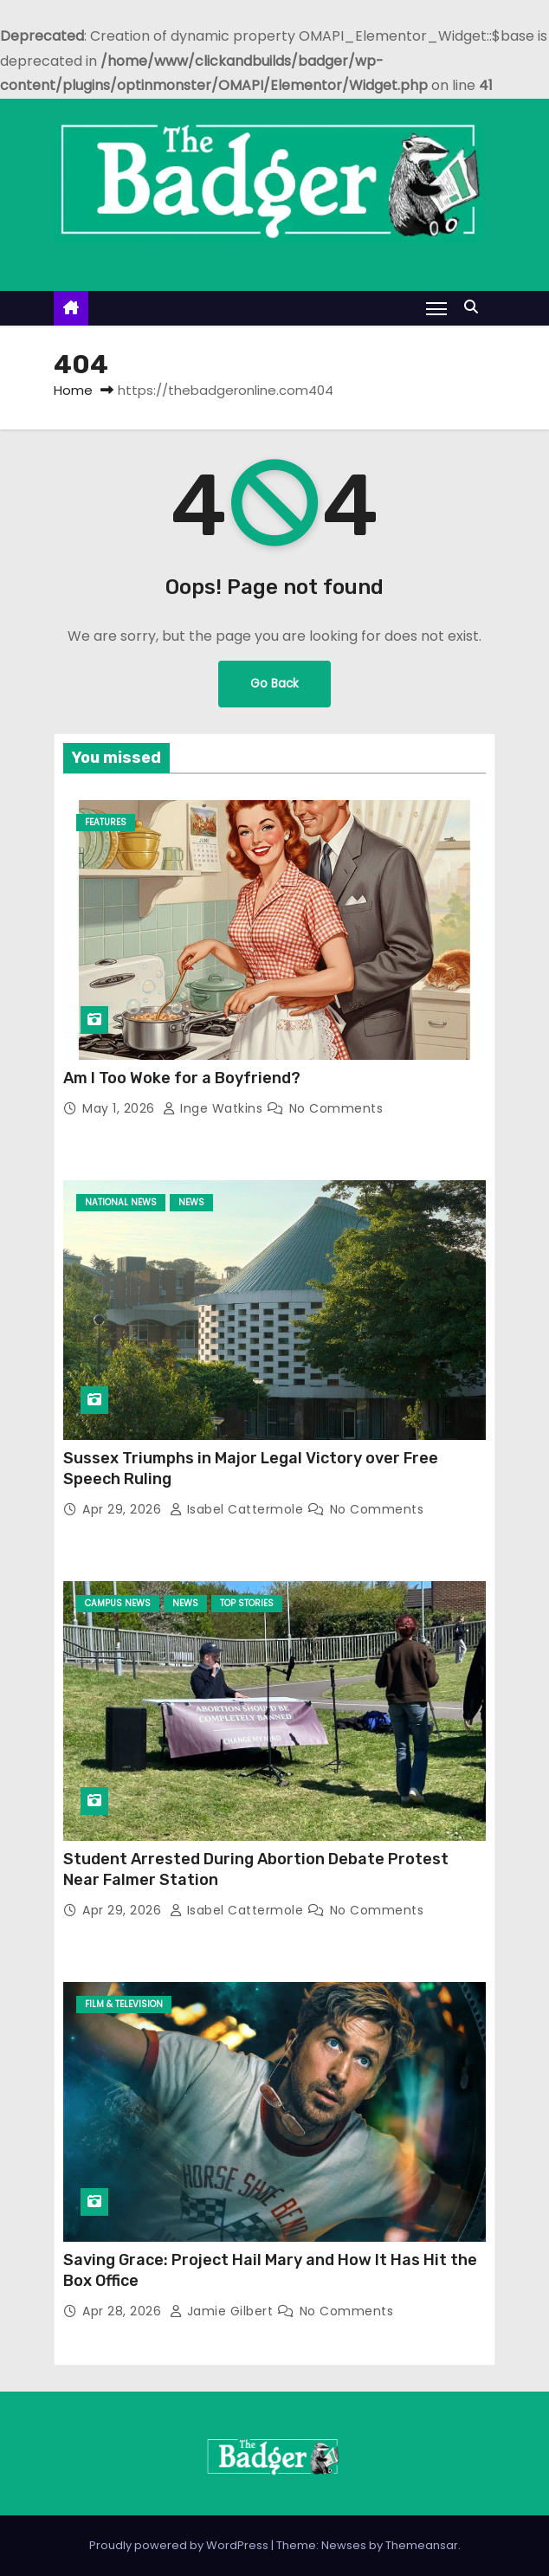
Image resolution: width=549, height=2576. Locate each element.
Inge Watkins (215, 1108)
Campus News (118, 1603)
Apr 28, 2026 (123, 2311)
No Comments (336, 1108)
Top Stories (247, 1603)
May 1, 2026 (120, 1108)
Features (105, 822)
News (191, 1202)
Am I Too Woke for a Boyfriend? (181, 1078)
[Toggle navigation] (436, 308)
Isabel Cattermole (238, 1509)
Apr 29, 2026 (123, 1509)
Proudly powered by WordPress (180, 2545)
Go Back (274, 683)
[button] (475, 307)
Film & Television (124, 2004)
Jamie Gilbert (223, 2311)
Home (73, 390)
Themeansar (421, 2545)
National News (121, 1202)
